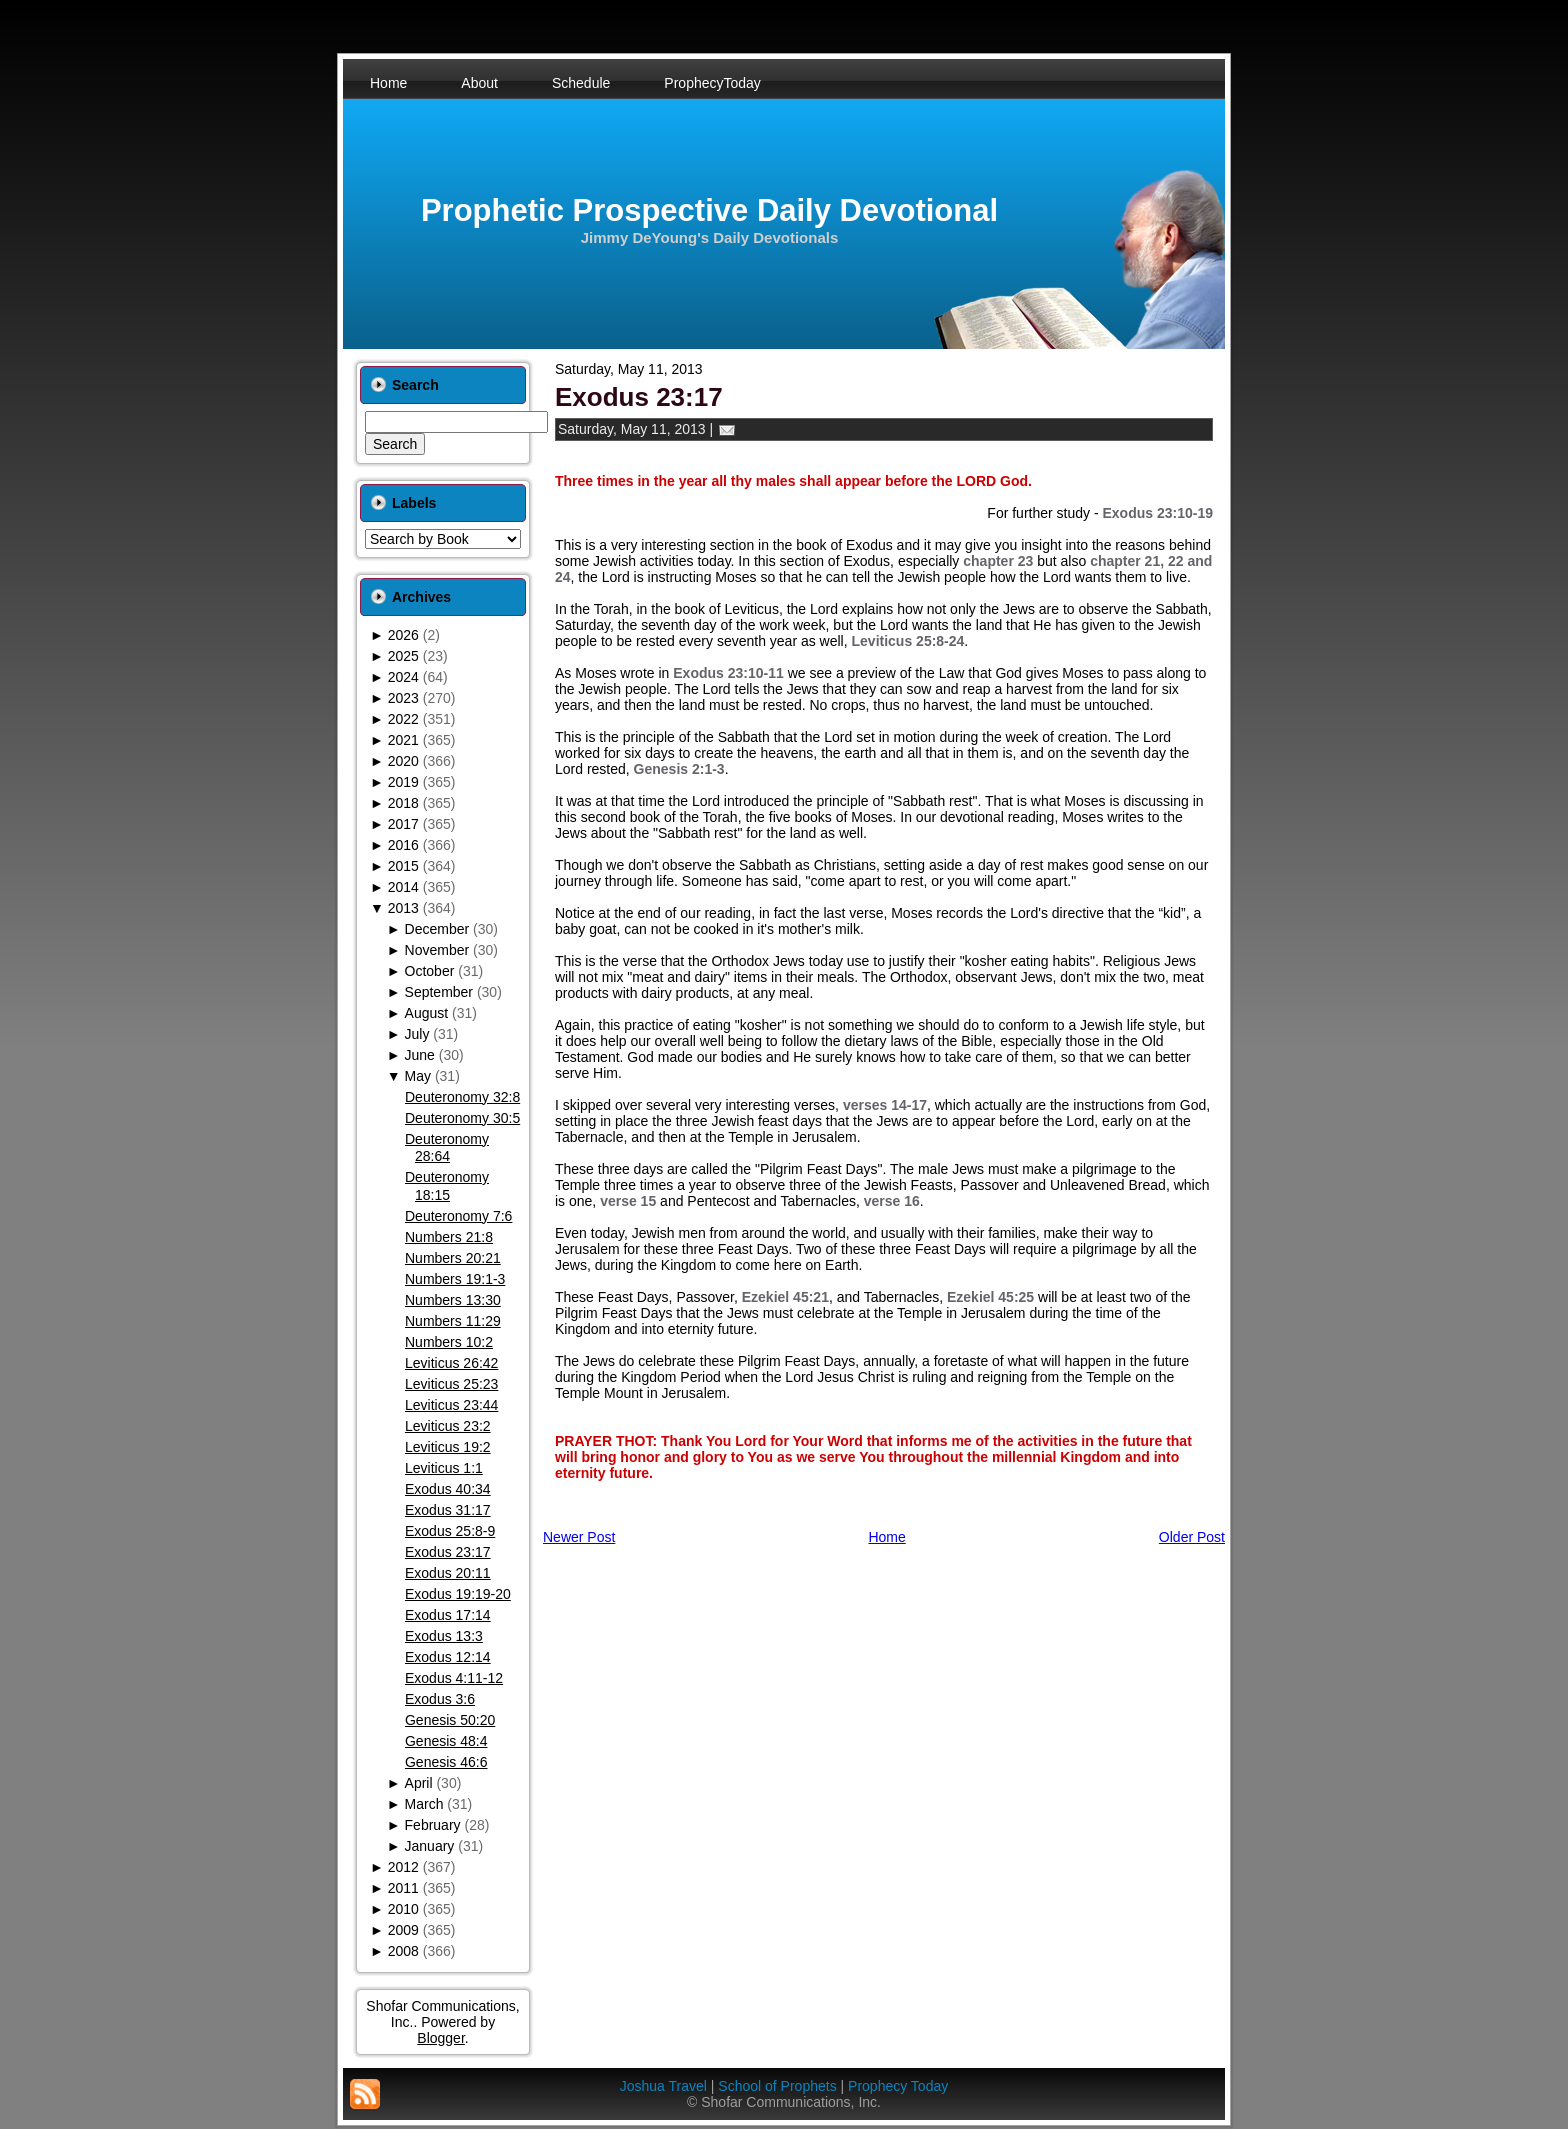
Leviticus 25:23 (451, 1384)
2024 (403, 677)
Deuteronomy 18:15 (447, 1186)
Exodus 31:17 (448, 1510)
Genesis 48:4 (446, 1741)
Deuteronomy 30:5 (462, 1118)
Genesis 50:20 (450, 1720)
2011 (403, 1888)
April (419, 1783)
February (433, 1825)
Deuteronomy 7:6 (458, 1216)
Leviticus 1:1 (444, 1468)
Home (886, 1537)
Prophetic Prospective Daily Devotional (709, 210)
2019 (403, 782)
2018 (403, 803)
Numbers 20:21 (453, 1258)
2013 (403, 908)
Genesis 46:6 (446, 1762)
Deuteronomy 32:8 (462, 1097)
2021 (403, 740)
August (427, 1013)
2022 (403, 719)
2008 (403, 1951)
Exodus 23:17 (448, 1552)
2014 (403, 887)
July (417, 1034)
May (418, 1076)
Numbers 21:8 (449, 1237)
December (437, 929)
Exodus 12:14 (448, 1657)
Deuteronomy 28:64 (447, 1148)
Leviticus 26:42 (451, 1363)
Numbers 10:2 (449, 1342)
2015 (403, 866)
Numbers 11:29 (453, 1321)
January (430, 1846)
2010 (403, 1909)
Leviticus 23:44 (451, 1405)
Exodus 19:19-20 (458, 1594)
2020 (403, 761)
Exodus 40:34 (448, 1489)
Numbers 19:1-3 (455, 1279)
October (430, 971)
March (424, 1804)
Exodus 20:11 (448, 1573)
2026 (403, 635)
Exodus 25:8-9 (450, 1531)
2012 (403, 1867)
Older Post (1192, 1537)
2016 (403, 845)
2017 (403, 824)
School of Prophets (777, 2086)
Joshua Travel (663, 2086)
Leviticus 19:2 (448, 1447)
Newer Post (579, 1537)
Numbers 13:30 (453, 1300)
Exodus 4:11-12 (454, 1678)
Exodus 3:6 (440, 1699)
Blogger (440, 2038)
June (420, 1055)
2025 (403, 656)
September (439, 992)
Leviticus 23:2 (448, 1426)
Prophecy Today (898, 2086)
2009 (403, 1930)
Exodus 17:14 (448, 1615)
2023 (403, 698)
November (437, 950)
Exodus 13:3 (444, 1636)
